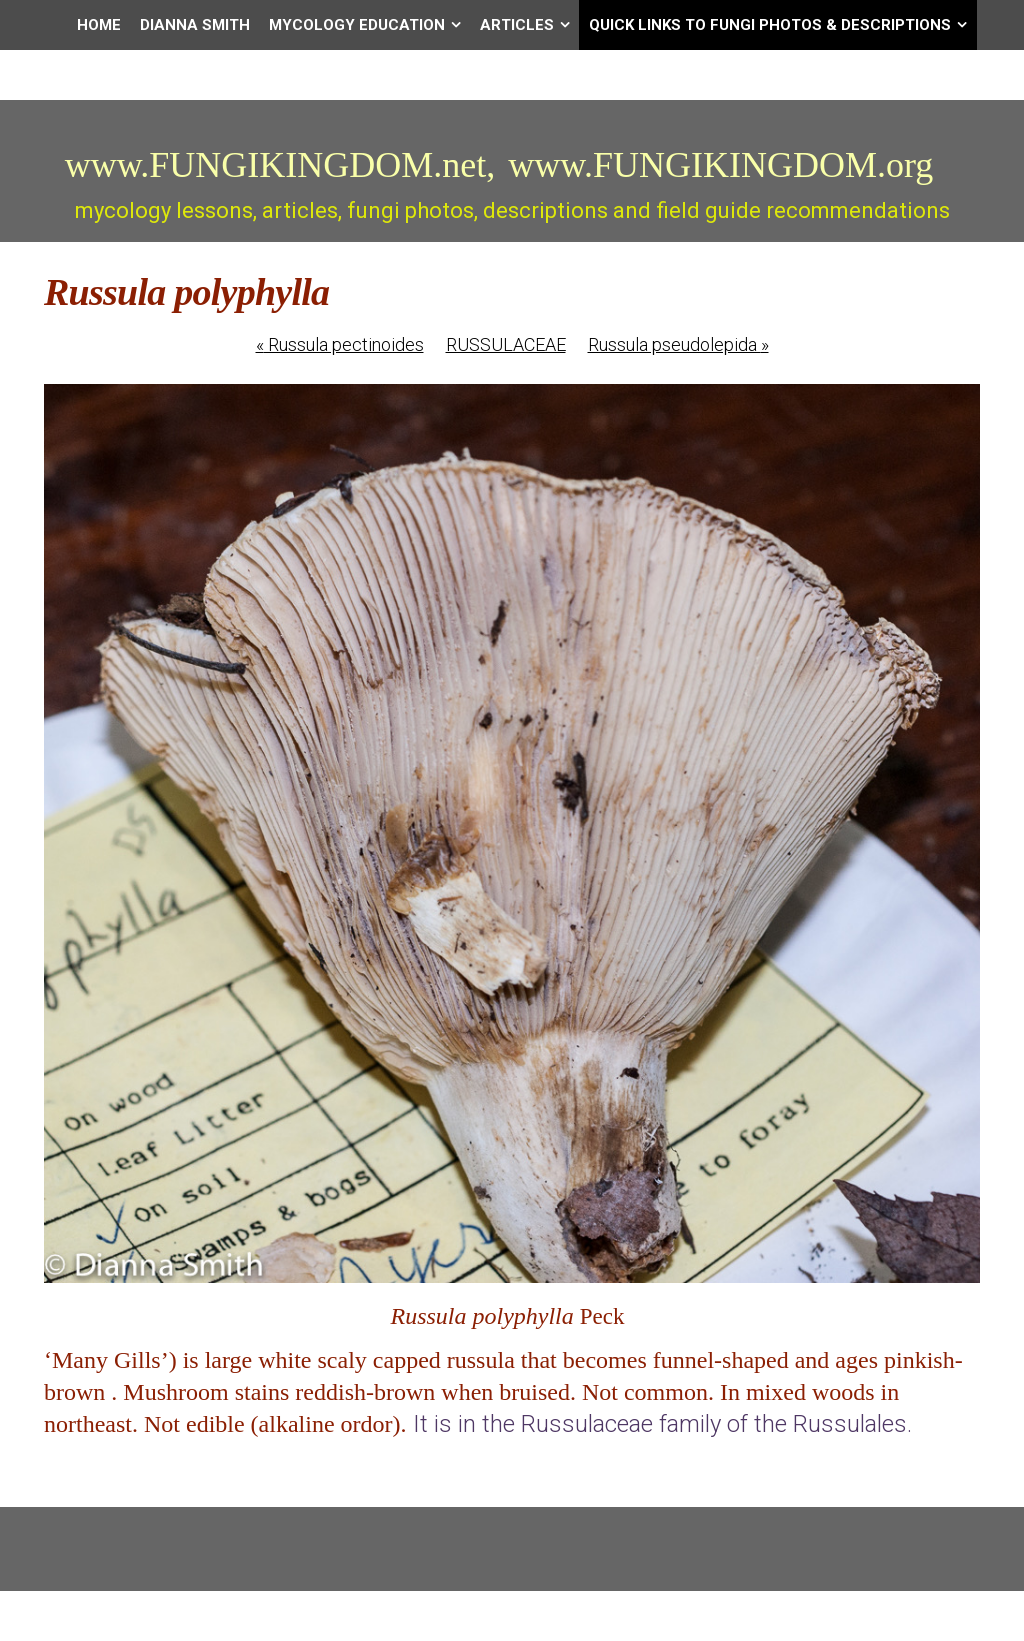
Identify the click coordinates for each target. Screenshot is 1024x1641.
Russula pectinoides (340, 344)
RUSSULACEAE (506, 344)
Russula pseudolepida (678, 344)
